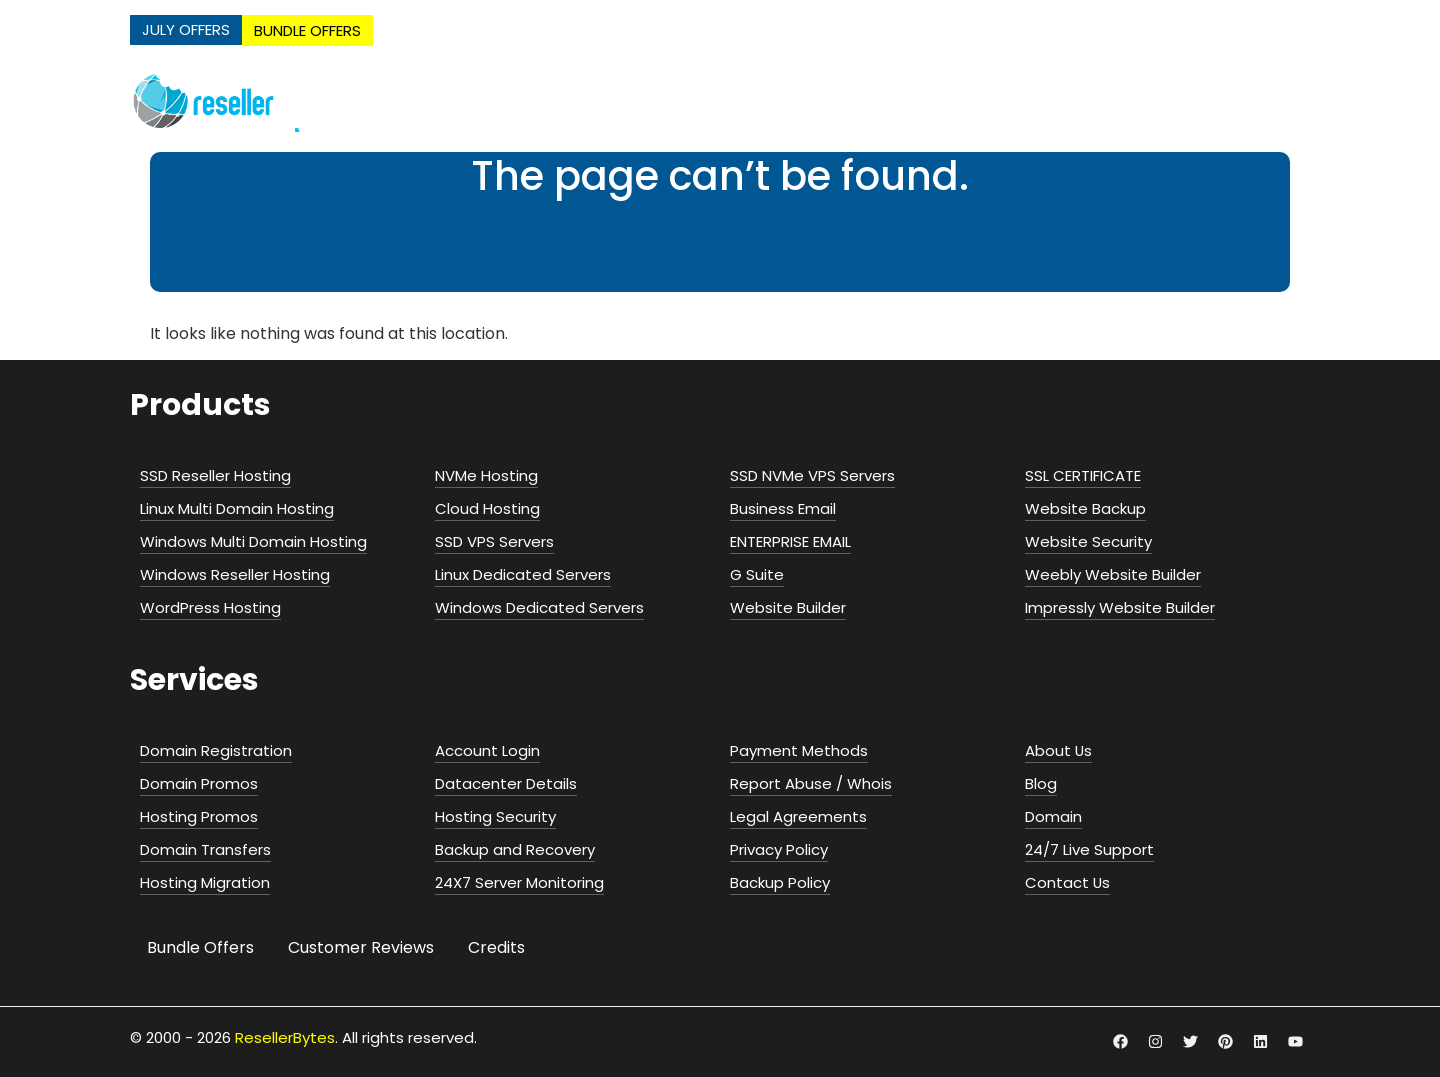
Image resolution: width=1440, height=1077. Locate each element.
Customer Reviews (361, 947)
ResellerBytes (285, 1037)
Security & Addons (1218, 101)
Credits (496, 947)
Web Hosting (696, 101)
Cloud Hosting (846, 101)
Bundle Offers (200, 947)
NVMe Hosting (554, 101)
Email (1072, 101)
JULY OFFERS (186, 29)
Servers (969, 101)
